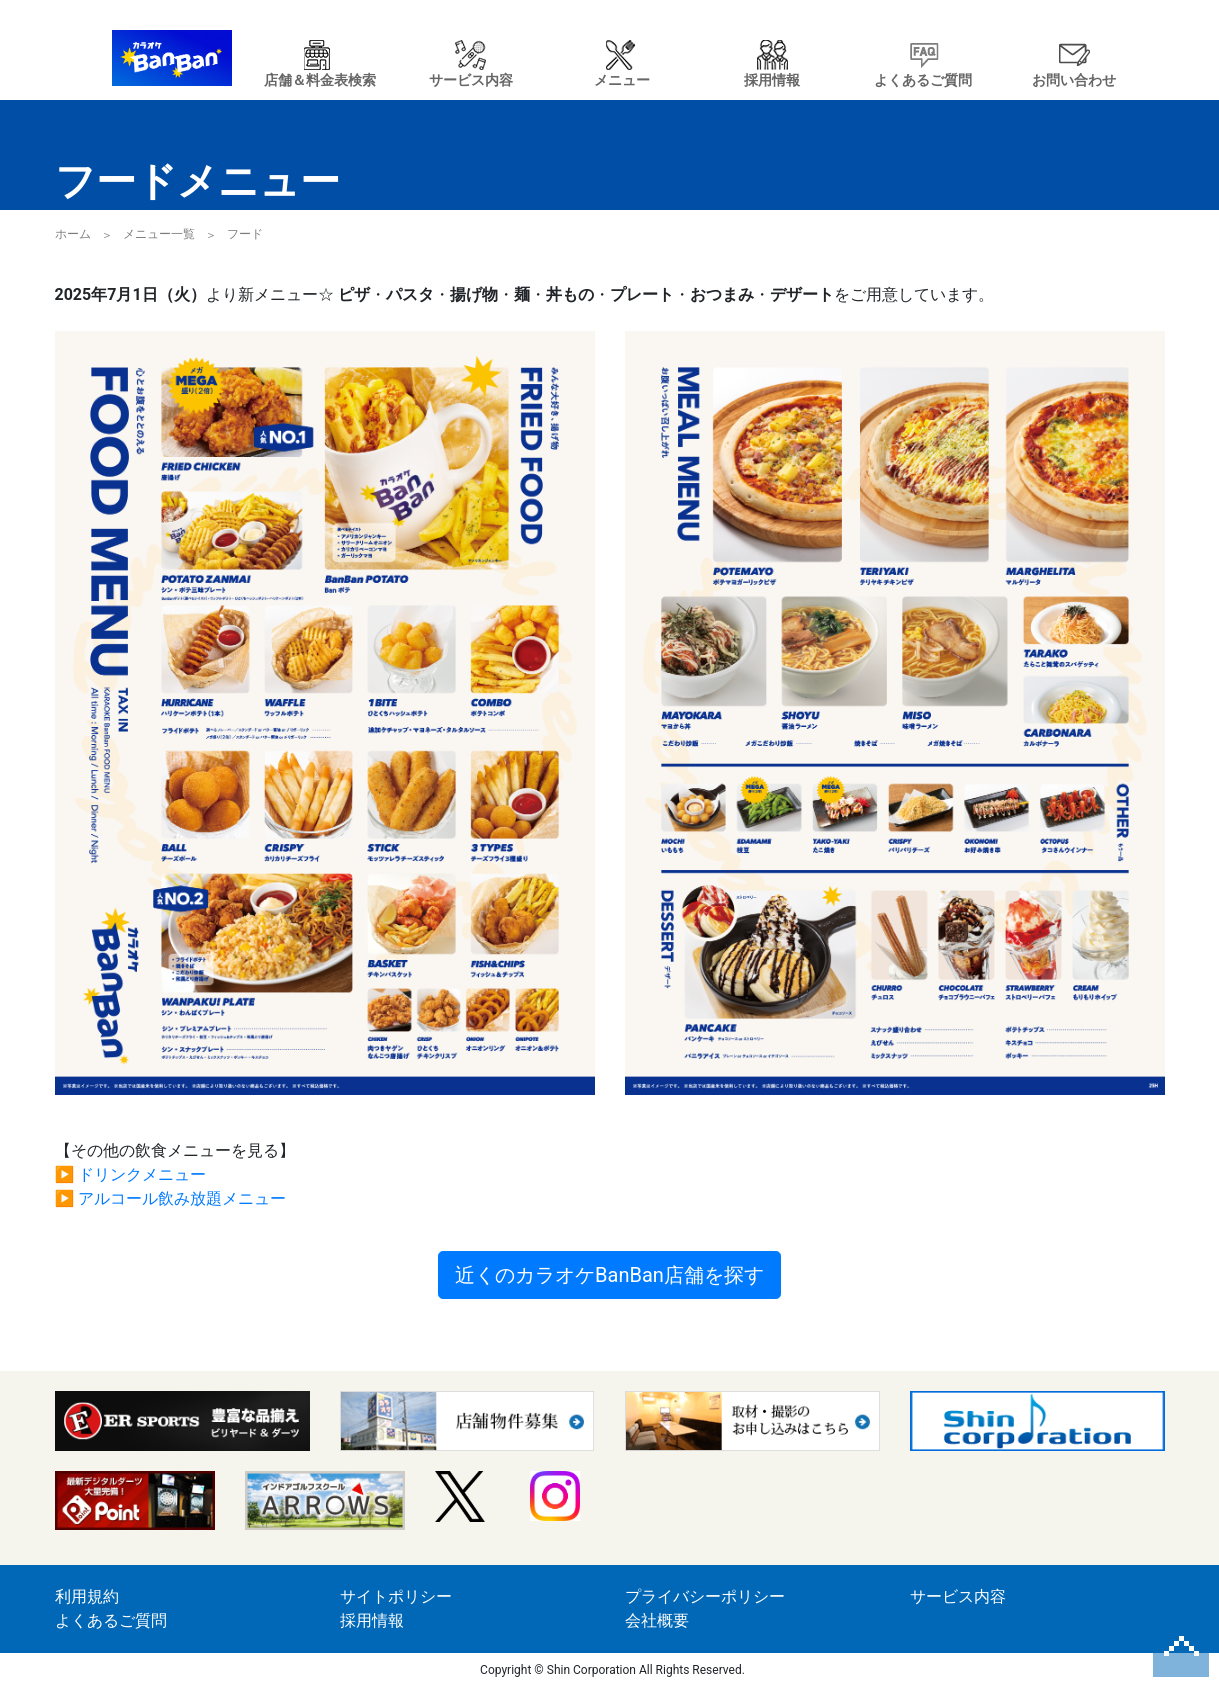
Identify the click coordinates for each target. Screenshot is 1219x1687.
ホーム (73, 234)
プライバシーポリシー (705, 1596)
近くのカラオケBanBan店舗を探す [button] (609, 1275)
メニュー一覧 (159, 234)
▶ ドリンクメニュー (131, 1174)
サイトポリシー (396, 1596)
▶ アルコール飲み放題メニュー (171, 1198)
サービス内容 (958, 1596)
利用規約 (87, 1596)
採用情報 (372, 1620)
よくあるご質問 (111, 1620)
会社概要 (657, 1620)
